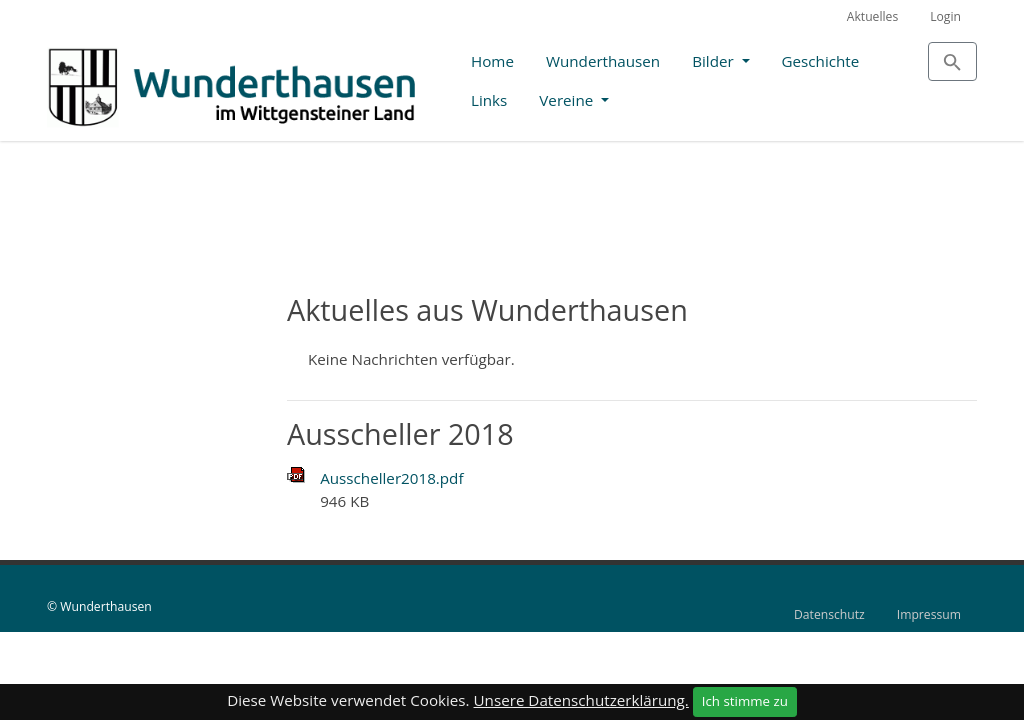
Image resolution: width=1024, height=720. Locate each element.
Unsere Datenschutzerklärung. (581, 700)
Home (492, 61)
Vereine (568, 100)
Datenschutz (829, 614)
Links (489, 100)
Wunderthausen (603, 61)
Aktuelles (872, 16)
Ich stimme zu (745, 701)
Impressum (929, 614)
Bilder (714, 61)
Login (945, 16)
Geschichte (821, 61)
